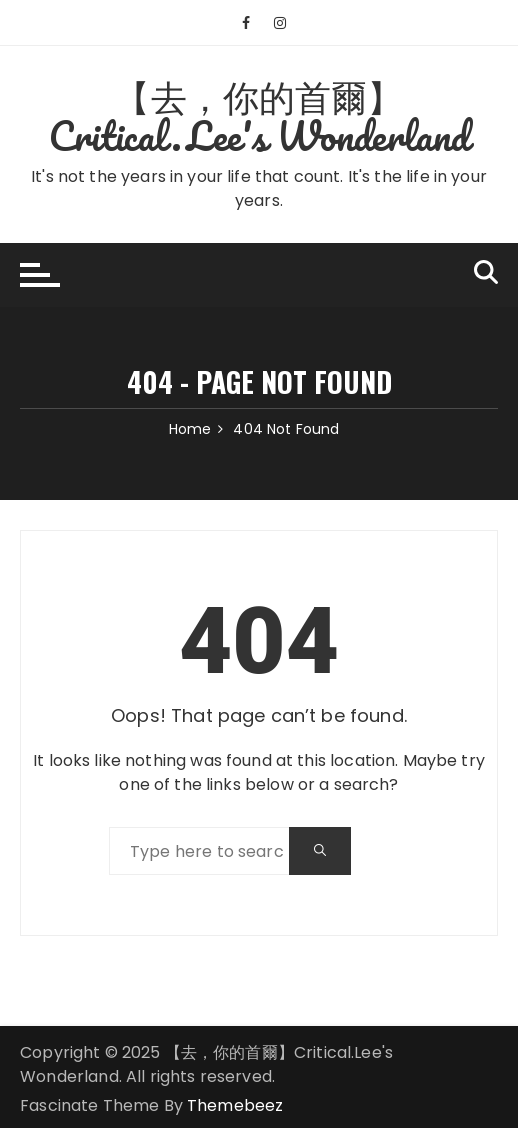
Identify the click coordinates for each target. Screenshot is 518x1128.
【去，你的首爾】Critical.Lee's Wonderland (259, 115)
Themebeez (235, 1105)
